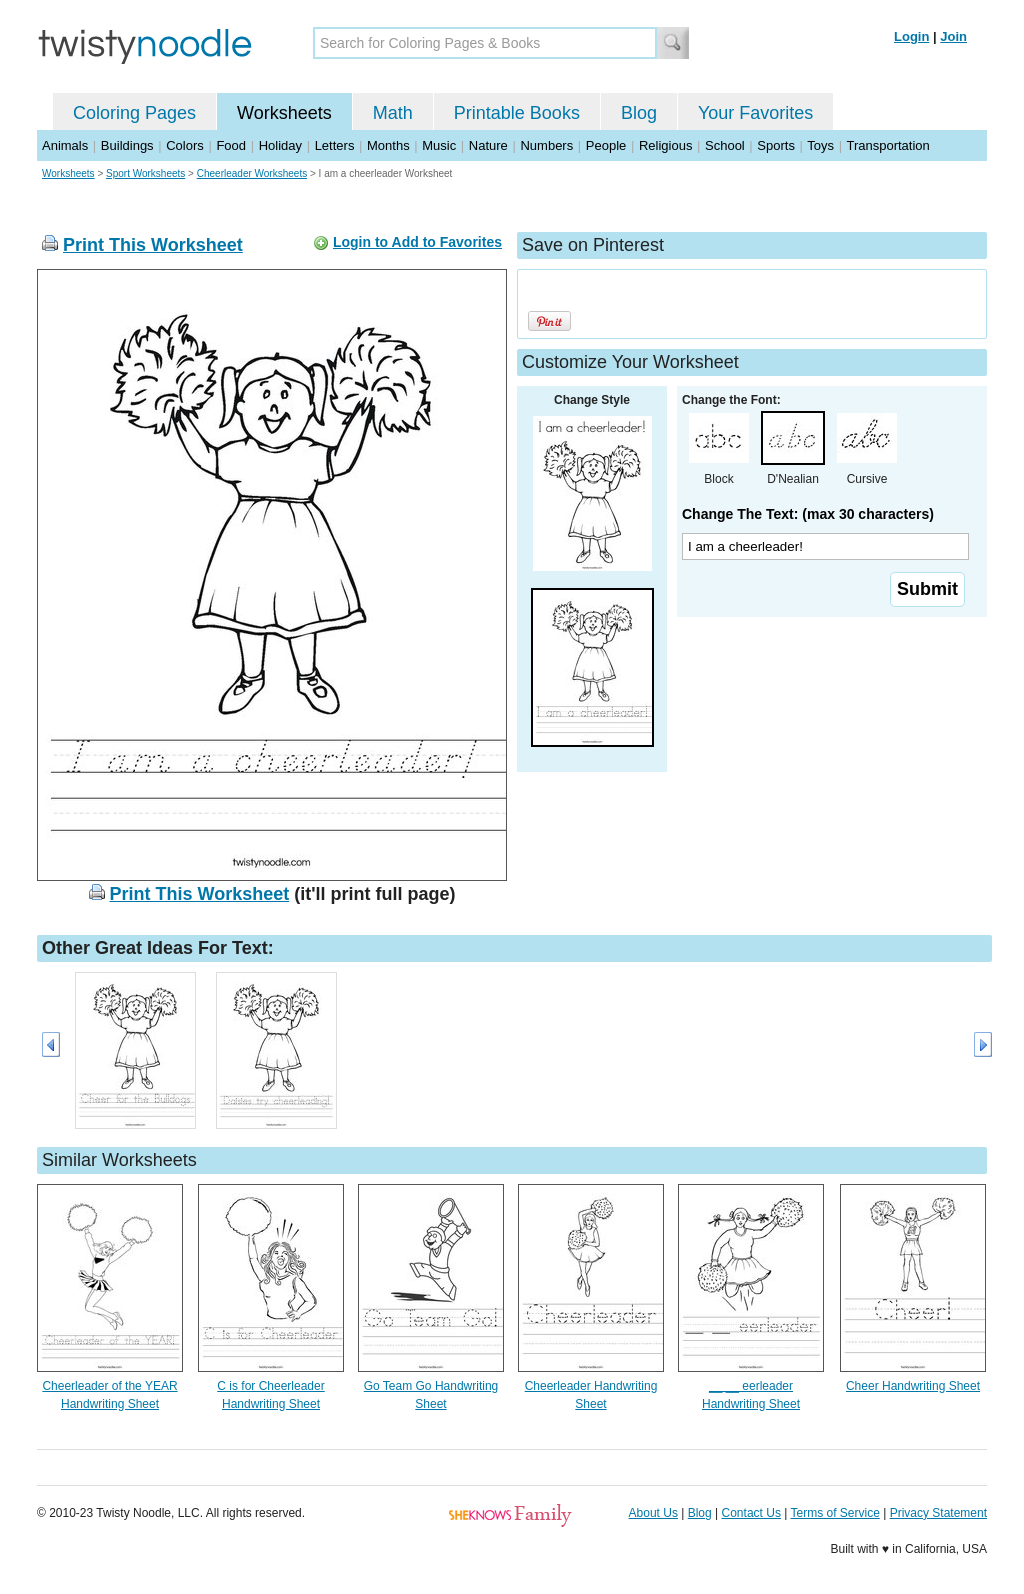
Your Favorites (755, 113)
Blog (639, 113)
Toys (820, 145)
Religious (665, 145)
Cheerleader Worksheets (252, 173)
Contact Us (751, 1513)
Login (911, 36)
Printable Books (517, 113)
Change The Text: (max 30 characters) (808, 514)
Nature (488, 145)
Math (393, 113)
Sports (776, 145)
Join (953, 36)
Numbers (546, 145)
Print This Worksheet (153, 245)
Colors (185, 145)
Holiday (280, 145)
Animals (65, 145)
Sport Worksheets (145, 173)
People (606, 145)
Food (231, 145)
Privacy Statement (938, 1513)
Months (388, 145)
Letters (335, 145)
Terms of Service (834, 1513)
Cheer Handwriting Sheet (913, 1386)
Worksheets (284, 113)
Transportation (887, 145)
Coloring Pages (134, 113)
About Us (653, 1513)
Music (439, 145)
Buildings (127, 145)
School (725, 145)
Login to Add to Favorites (417, 242)
